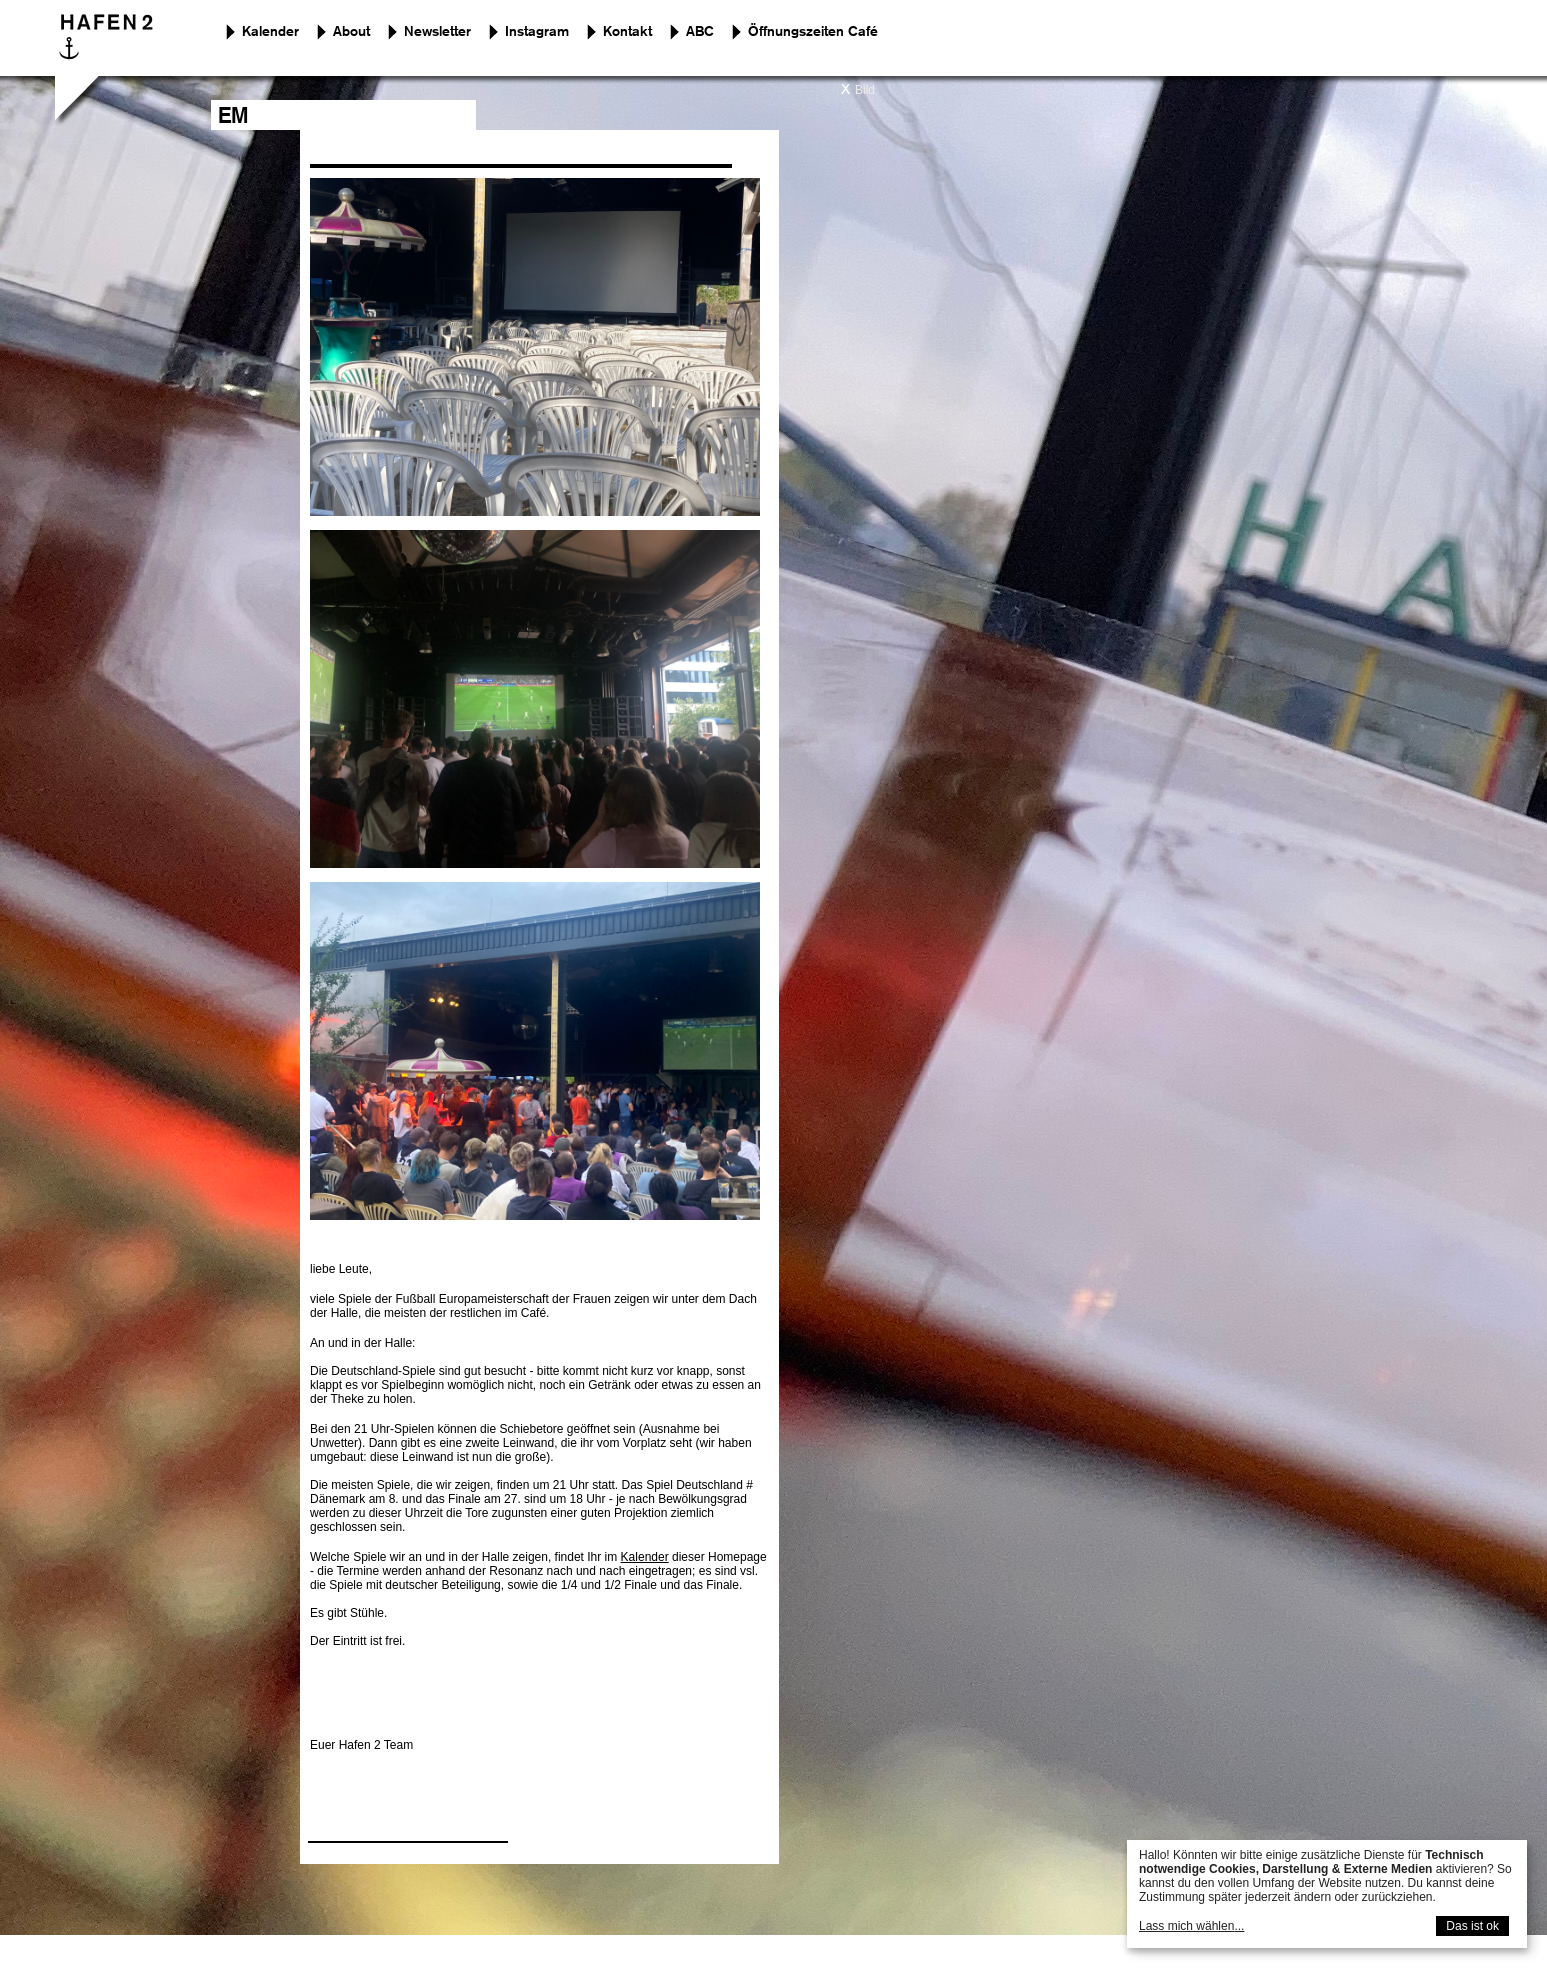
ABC (700, 31)
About (351, 31)
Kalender (270, 31)
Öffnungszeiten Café (813, 31)
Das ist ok (1472, 1926)
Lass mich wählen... (1191, 1926)
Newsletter (437, 31)
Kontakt (627, 31)
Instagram (537, 31)
